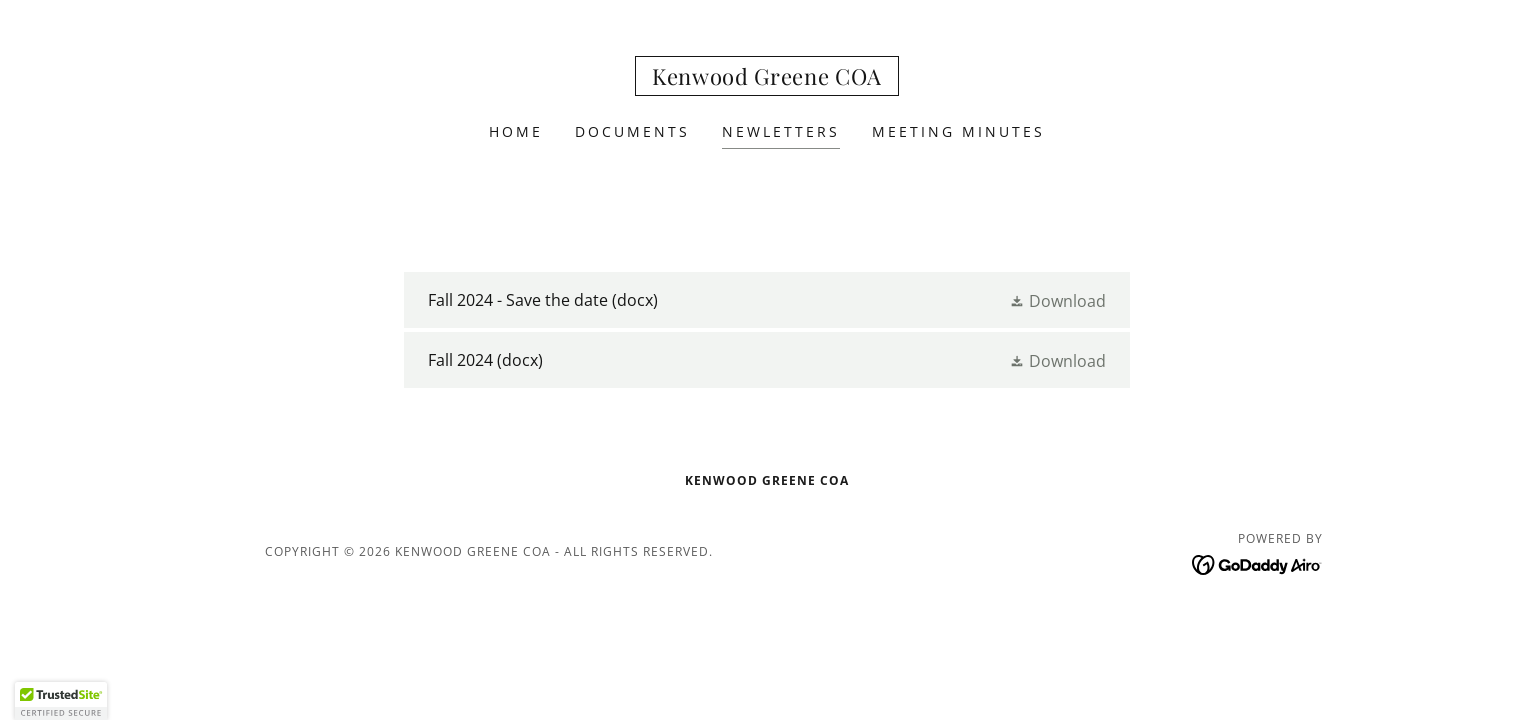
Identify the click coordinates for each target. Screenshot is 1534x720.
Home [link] (516, 131)
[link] (767, 79)
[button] (1057, 300)
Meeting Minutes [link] (958, 131)
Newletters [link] (781, 131)
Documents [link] (632, 131)
